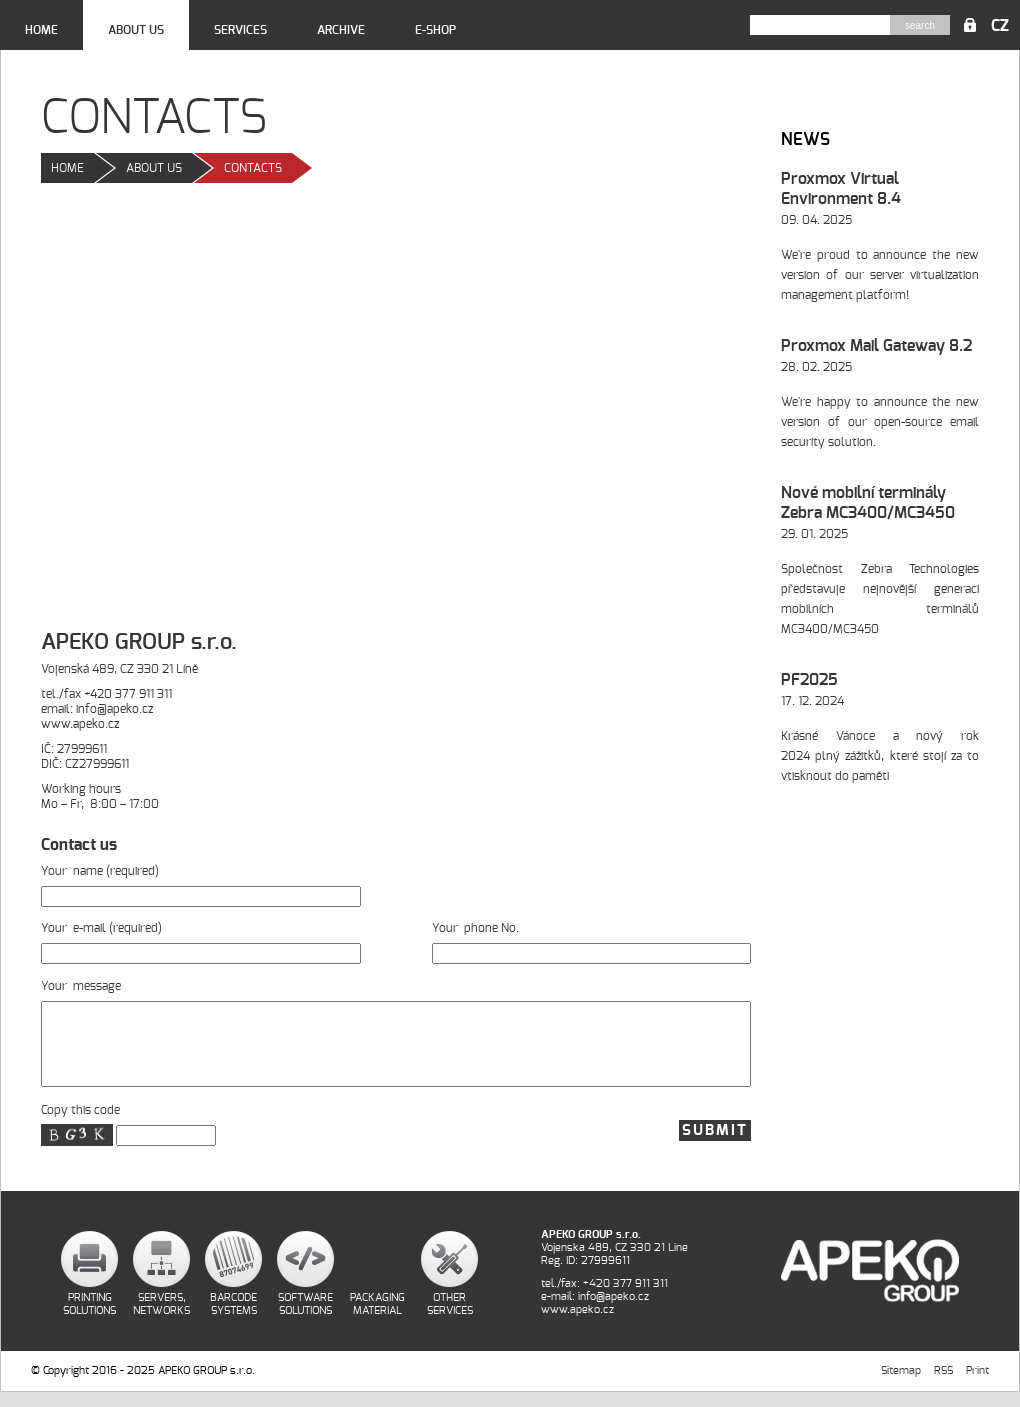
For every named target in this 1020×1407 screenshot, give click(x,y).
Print (977, 1385)
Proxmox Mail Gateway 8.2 (876, 346)
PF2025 (809, 680)
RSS (943, 1385)
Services (240, 30)
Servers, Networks (161, 1319)
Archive (341, 30)
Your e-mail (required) (201, 941)
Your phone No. (592, 941)
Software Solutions (305, 1319)
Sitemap (901, 1385)
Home (41, 30)
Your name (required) (201, 884)
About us (136, 30)
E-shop (435, 30)
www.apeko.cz (80, 724)
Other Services (450, 1319)
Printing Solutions (89, 1319)
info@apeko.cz (114, 709)
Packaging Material (377, 1319)
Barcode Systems (233, 1319)
